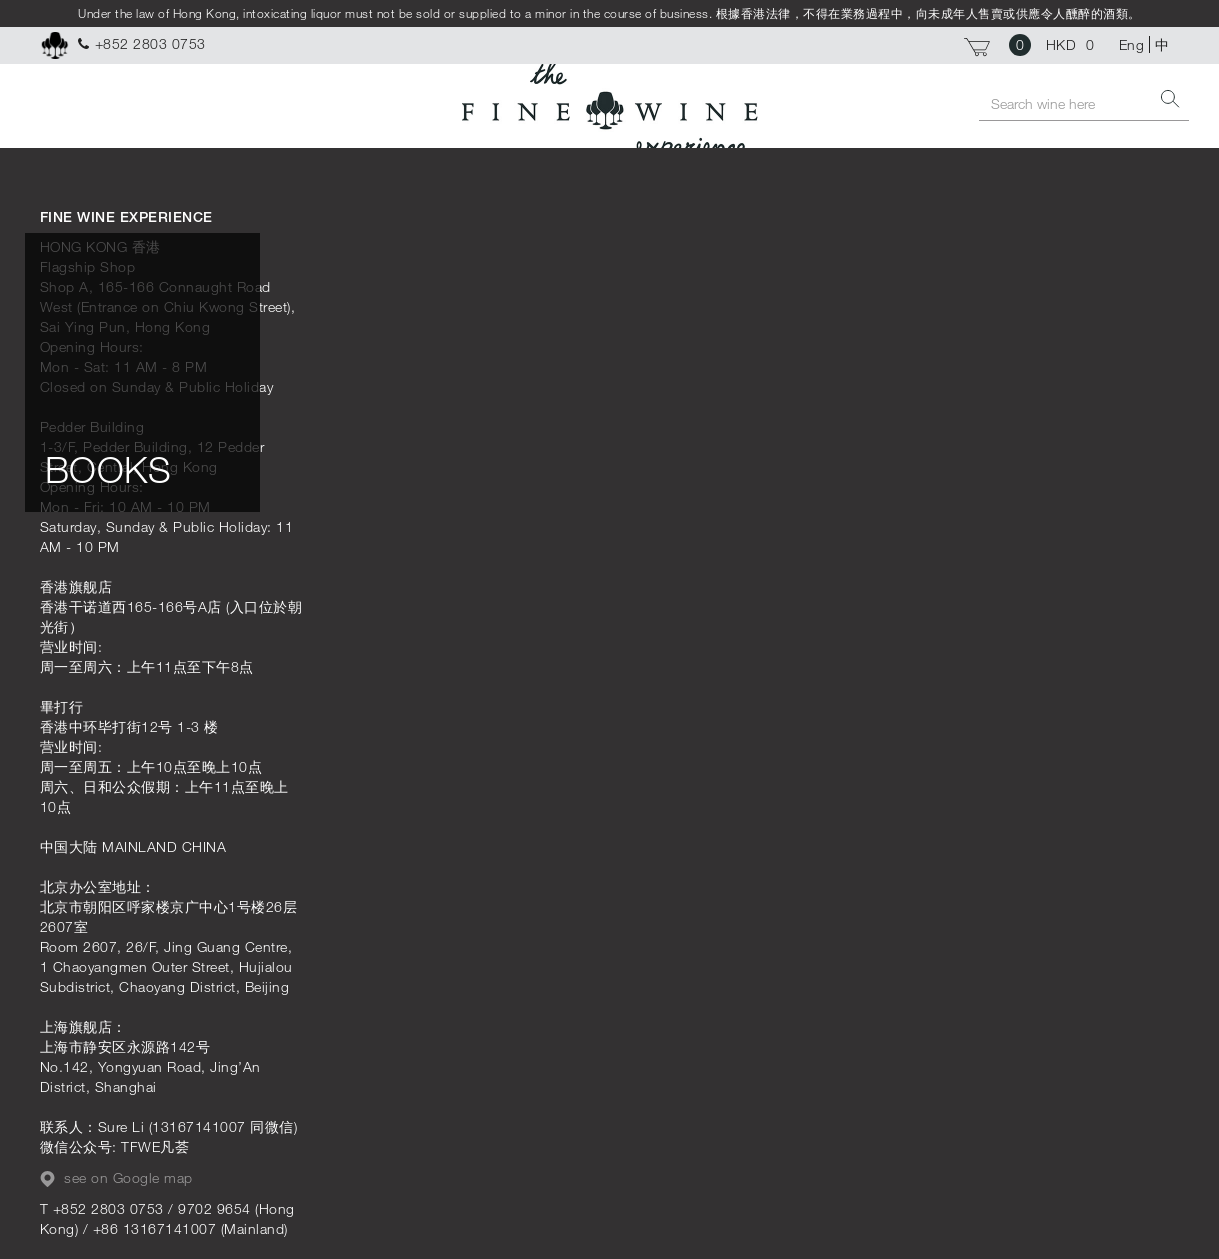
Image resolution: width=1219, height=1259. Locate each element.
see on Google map (116, 1178)
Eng (1132, 44)
